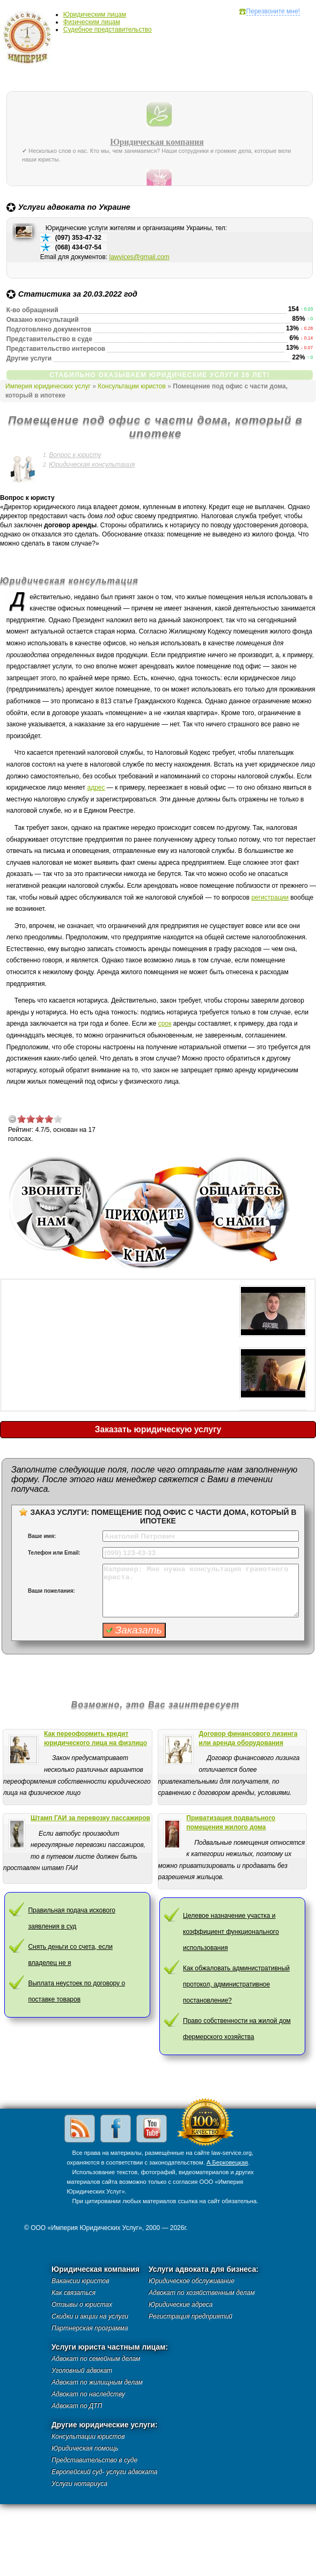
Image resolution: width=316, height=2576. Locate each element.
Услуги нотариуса (79, 2483)
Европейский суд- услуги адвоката (104, 2472)
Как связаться (73, 2293)
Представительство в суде (94, 2460)
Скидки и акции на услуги (90, 2316)
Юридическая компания (157, 142)
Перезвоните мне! (273, 11)
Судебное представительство (107, 29)
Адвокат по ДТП (77, 2406)
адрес (96, 787)
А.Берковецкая (227, 2162)
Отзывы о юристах (82, 2304)
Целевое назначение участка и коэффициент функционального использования (231, 1932)
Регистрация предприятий (190, 2316)
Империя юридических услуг (30, 40)
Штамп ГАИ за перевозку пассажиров (90, 1818)
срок (165, 1023)
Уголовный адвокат (82, 2370)
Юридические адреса (180, 2304)
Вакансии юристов (80, 2281)
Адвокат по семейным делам (96, 2358)
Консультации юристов (132, 386)
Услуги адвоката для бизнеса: (204, 2269)
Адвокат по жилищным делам (97, 2382)
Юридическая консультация (92, 464)
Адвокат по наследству (88, 2394)
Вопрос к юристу (75, 455)
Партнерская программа (90, 2328)
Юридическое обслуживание (191, 2281)
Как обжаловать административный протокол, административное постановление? (236, 1984)
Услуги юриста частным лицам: (110, 2347)
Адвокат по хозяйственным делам (202, 2293)
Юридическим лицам (94, 14)
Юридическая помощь (85, 2448)
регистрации (270, 897)
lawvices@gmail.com (139, 257)
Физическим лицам (91, 22)
